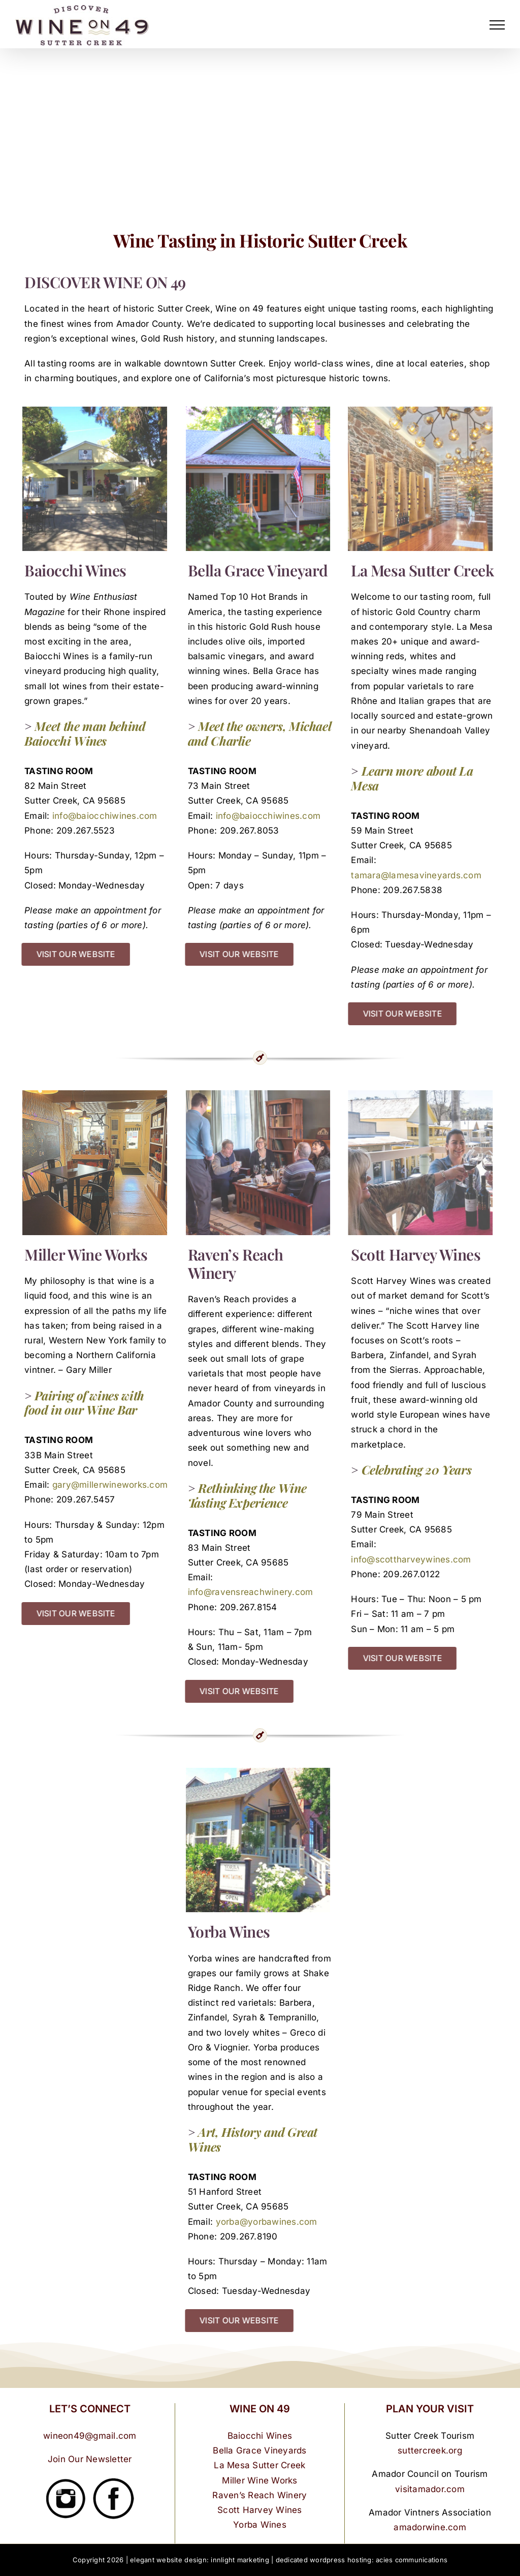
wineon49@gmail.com (90, 2436)
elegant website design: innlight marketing (199, 2560)
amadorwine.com (430, 2527)
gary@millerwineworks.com (110, 1485)
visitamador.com (430, 2489)
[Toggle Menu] (497, 24)
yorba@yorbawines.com (266, 2222)
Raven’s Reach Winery (259, 2495)
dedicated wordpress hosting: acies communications (362, 2560)
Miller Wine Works (259, 2480)
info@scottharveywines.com (411, 1559)
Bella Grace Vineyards (259, 2450)
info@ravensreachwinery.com (250, 1592)
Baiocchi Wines (260, 2436)
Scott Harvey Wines (259, 2510)
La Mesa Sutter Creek (259, 2465)
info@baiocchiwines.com (104, 816)
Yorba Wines (259, 2525)
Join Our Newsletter (90, 2459)
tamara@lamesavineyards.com (416, 875)
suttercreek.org (430, 2450)
